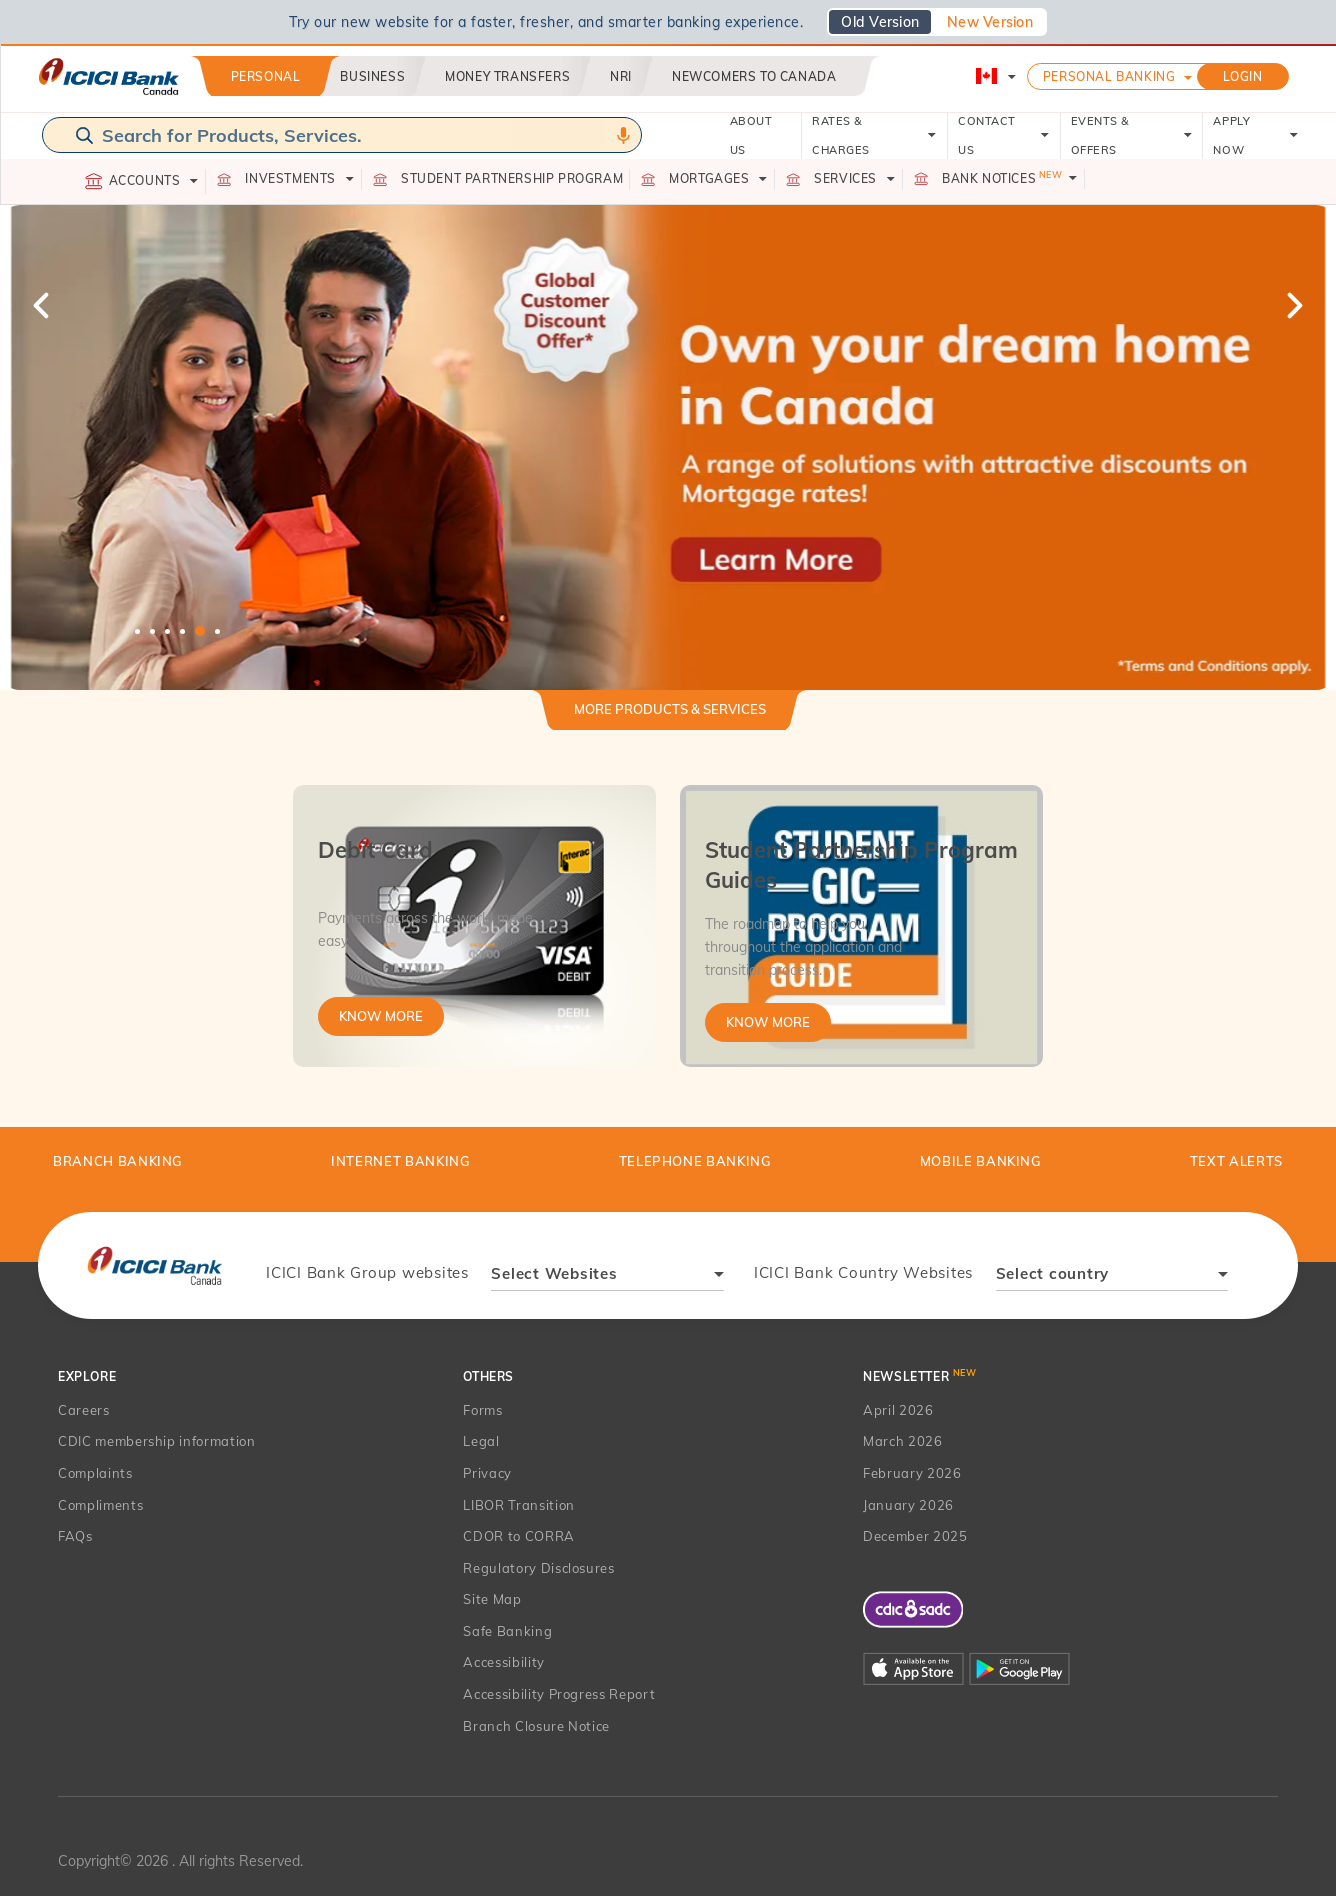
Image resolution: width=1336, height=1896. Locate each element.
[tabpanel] (668, 447)
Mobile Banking (981, 1161)
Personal (266, 76)
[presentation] (154, 1265)
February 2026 (912, 1473)
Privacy (487, 1473)
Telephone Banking (695, 1161)
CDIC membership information (157, 1441)
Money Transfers (507, 76)
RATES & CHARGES (874, 135)
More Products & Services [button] (670, 709)
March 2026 (903, 1441)
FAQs (75, 1536)
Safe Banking (507, 1631)
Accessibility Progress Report (559, 1694)
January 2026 (908, 1505)
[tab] (670, 717)
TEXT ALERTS (1236, 1161)
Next (1293, 305)
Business (372, 76)
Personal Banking (1109, 76)
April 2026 (898, 1410)
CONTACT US (1003, 135)
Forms (482, 1410)
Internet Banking (400, 1161)
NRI (621, 76)
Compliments (100, 1505)
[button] (668, 447)
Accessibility (503, 1662)
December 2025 (915, 1536)
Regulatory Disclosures (538, 1568)
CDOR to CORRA (518, 1536)
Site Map (492, 1599)
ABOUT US (751, 135)
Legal (481, 1441)
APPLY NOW (1255, 135)
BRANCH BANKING (118, 1161)
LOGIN (1243, 76)
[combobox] (607, 1276)
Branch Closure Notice (536, 1726)
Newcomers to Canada (754, 76)
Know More (381, 1016)
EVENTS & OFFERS (1132, 135)
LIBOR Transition (518, 1505)
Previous (43, 305)
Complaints (95, 1473)
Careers (84, 1410)
